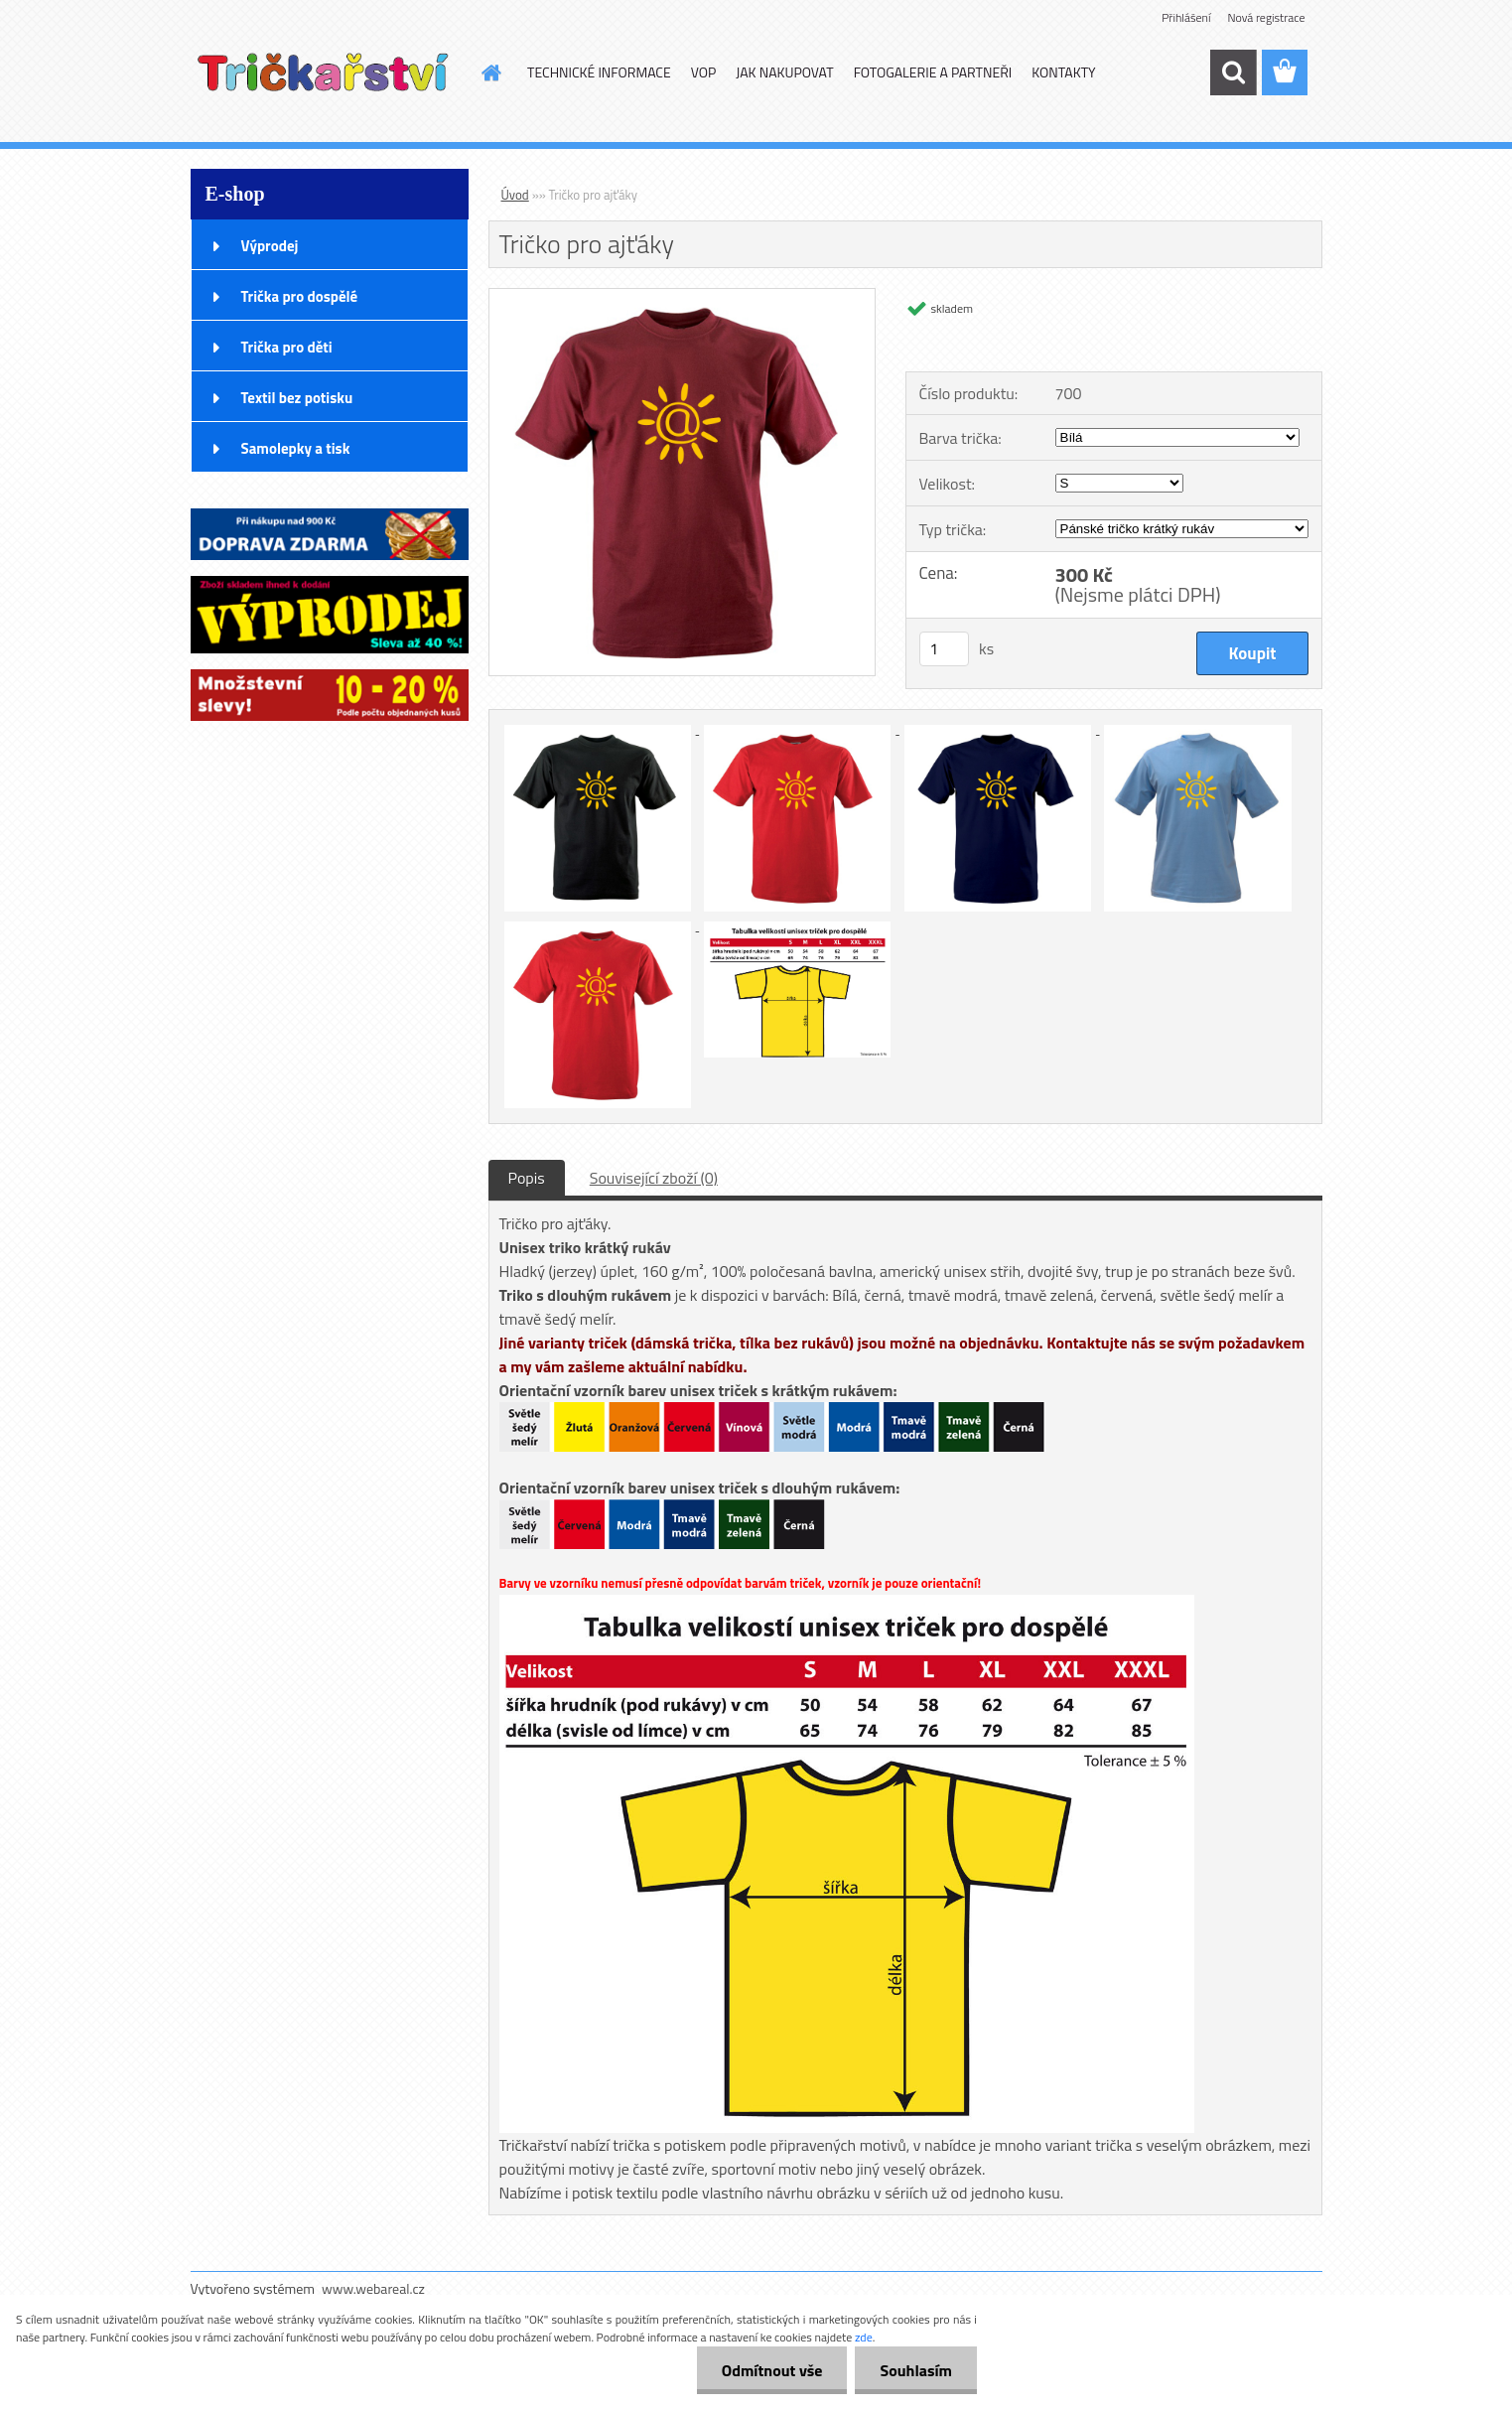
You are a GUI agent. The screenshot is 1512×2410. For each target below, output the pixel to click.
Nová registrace (1266, 17)
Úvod (515, 195)
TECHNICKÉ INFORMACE (599, 72)
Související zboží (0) (654, 1178)
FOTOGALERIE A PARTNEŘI (933, 72)
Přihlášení (1186, 17)
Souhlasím (916, 2370)
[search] (1233, 72)
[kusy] (944, 649)
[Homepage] (489, 72)
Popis (526, 1178)
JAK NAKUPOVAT (784, 72)
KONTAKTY (1063, 72)
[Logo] (327, 73)
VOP (704, 72)
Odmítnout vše (772, 2370)
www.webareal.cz (373, 2288)
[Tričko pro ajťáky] (682, 297)
